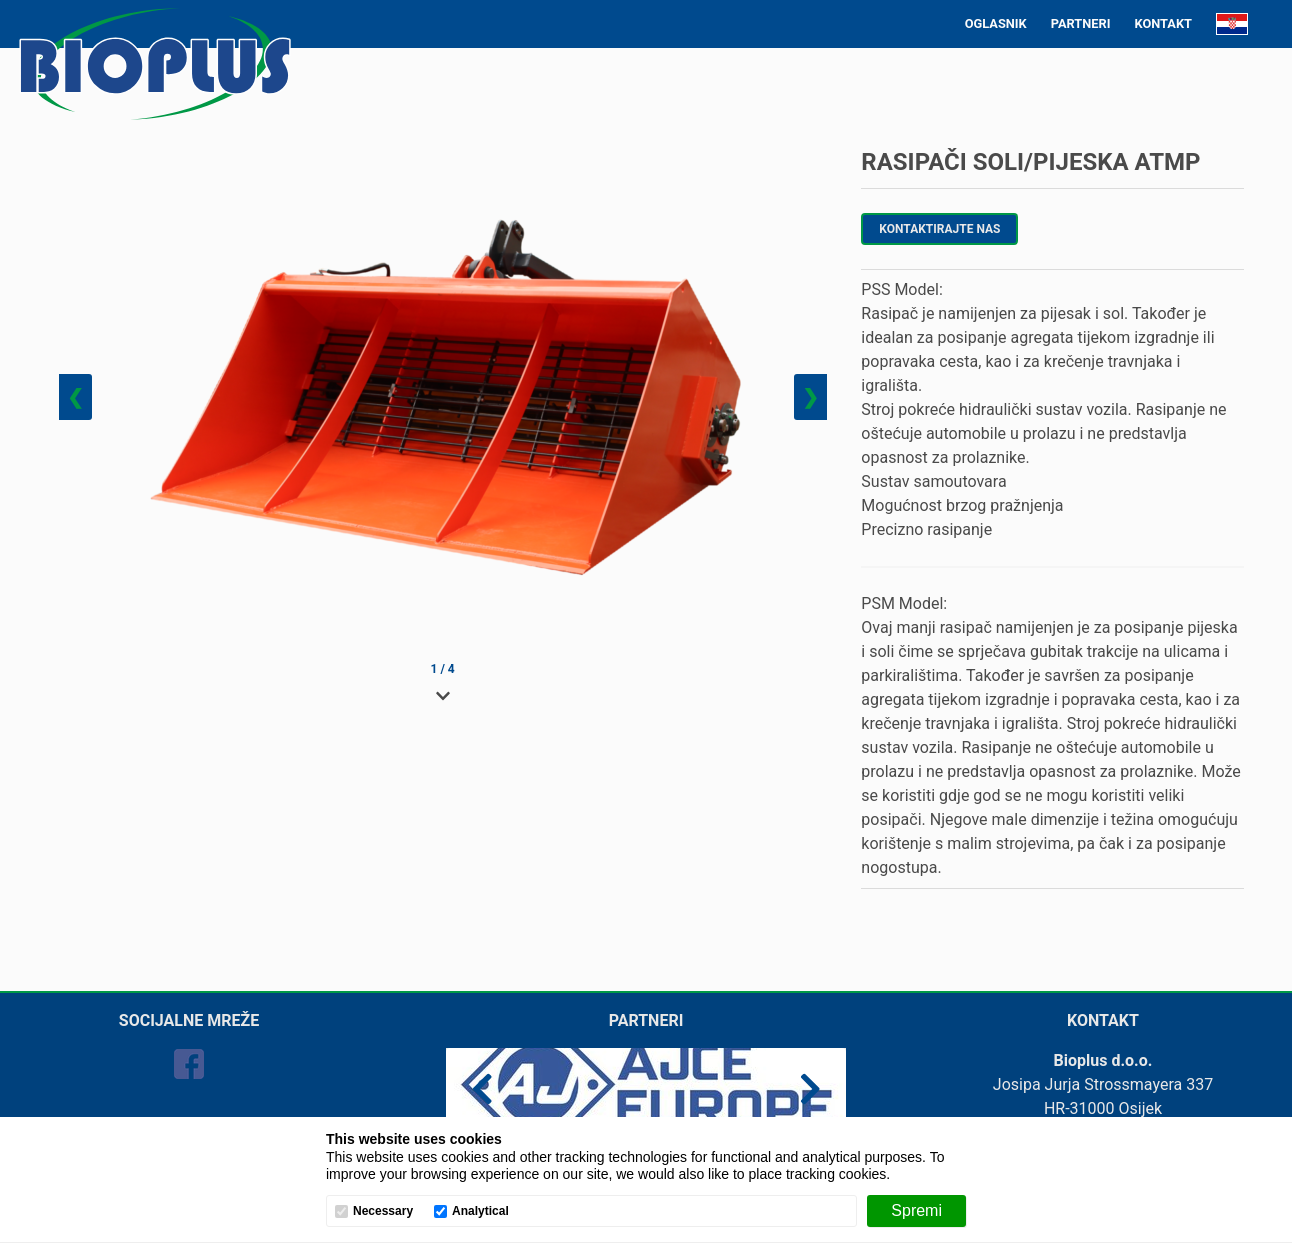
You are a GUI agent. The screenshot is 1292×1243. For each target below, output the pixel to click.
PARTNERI (1081, 23)
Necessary (383, 1211)
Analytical (480, 1211)
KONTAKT (1163, 23)
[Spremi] (916, 1211)
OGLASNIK (996, 23)
